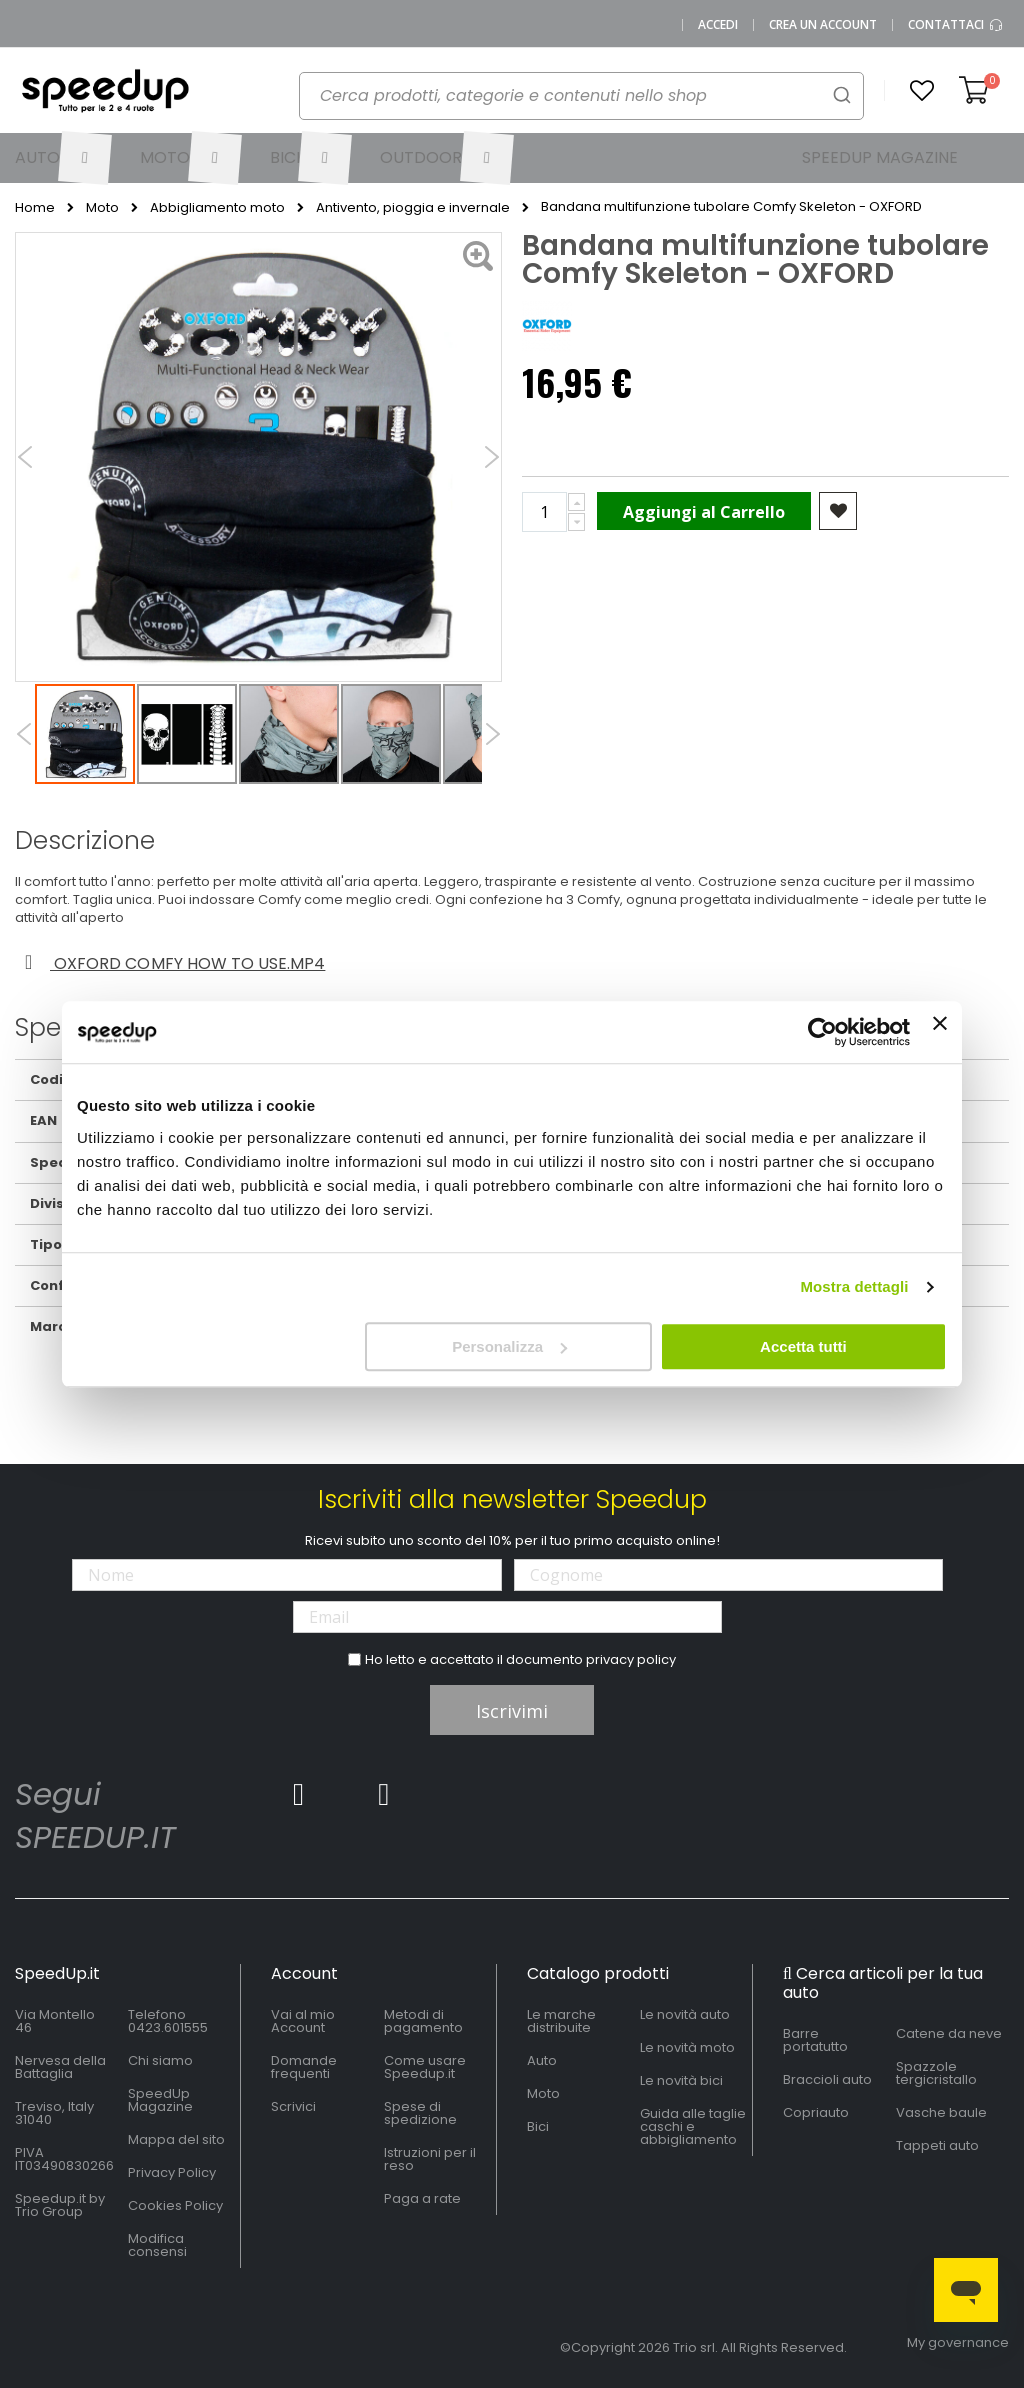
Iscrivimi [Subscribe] (512, 1711)
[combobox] (581, 96)
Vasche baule (941, 2112)
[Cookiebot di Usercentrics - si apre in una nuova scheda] (822, 1032)
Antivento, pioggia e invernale (413, 208)
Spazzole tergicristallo (936, 2073)
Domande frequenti (304, 2067)
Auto (542, 2060)
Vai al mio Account (303, 2021)
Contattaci (956, 25)
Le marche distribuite (561, 2021)
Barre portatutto (815, 2040)
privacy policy (631, 1659)
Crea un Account (823, 25)
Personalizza (509, 1346)
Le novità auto (685, 2014)
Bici (538, 2126)
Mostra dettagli (854, 1286)
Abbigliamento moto (217, 208)
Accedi (718, 25)
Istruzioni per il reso (430, 2159)
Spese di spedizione (420, 2113)
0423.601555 (168, 2027)
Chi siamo (160, 2060)
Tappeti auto (937, 2145)
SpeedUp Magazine (160, 2100)
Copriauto (816, 2112)
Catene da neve (949, 2033)
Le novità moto (687, 2047)
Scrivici (293, 2106)
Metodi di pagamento (423, 2021)
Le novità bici (681, 2080)
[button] (922, 91)
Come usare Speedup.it (425, 2067)
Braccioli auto (827, 2079)
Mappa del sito (176, 2139)
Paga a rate (422, 2198)
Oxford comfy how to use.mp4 (171, 963)
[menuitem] (62, 158)
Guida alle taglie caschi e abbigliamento (693, 2126)
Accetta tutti (803, 1346)
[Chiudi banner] (940, 1032)
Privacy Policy (172, 2172)
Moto (102, 208)
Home (35, 208)
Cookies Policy (175, 2205)
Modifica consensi (157, 2245)
